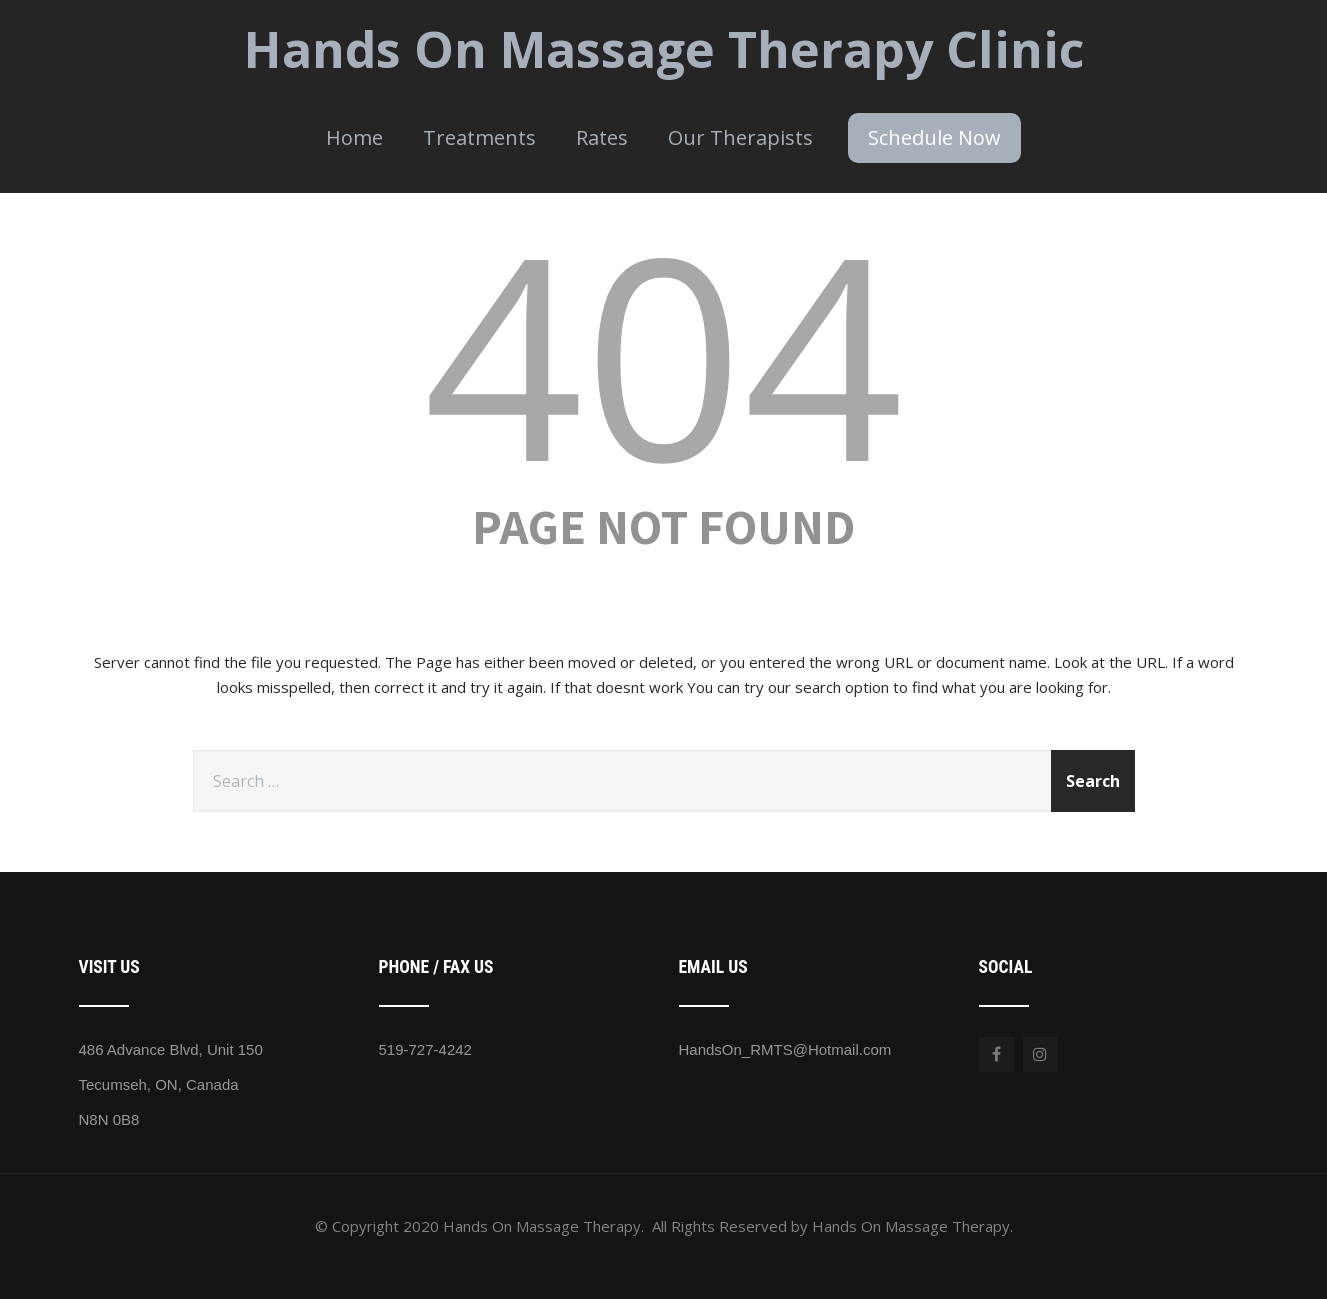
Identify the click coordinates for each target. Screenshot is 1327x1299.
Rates (602, 137)
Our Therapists (740, 137)
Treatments (479, 137)
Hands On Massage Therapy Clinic (664, 49)
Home (354, 137)
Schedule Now (934, 137)
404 (664, 352)
